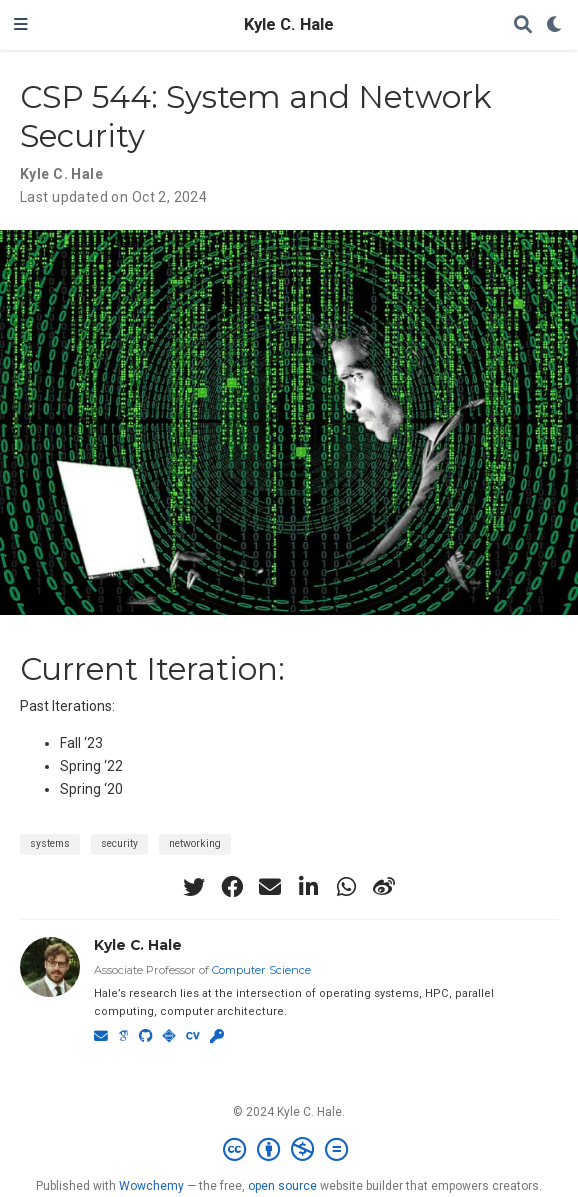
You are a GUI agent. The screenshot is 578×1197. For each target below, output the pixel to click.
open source (282, 1186)
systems (50, 843)
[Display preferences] (555, 25)
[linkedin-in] (308, 887)
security (119, 843)
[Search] (523, 25)
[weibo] (384, 887)
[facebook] (232, 887)
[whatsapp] (346, 887)
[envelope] (270, 887)
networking (195, 843)
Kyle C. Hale (289, 24)
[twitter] (194, 887)
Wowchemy (151, 1186)
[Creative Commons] (289, 1150)
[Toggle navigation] (21, 25)
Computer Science (261, 970)
